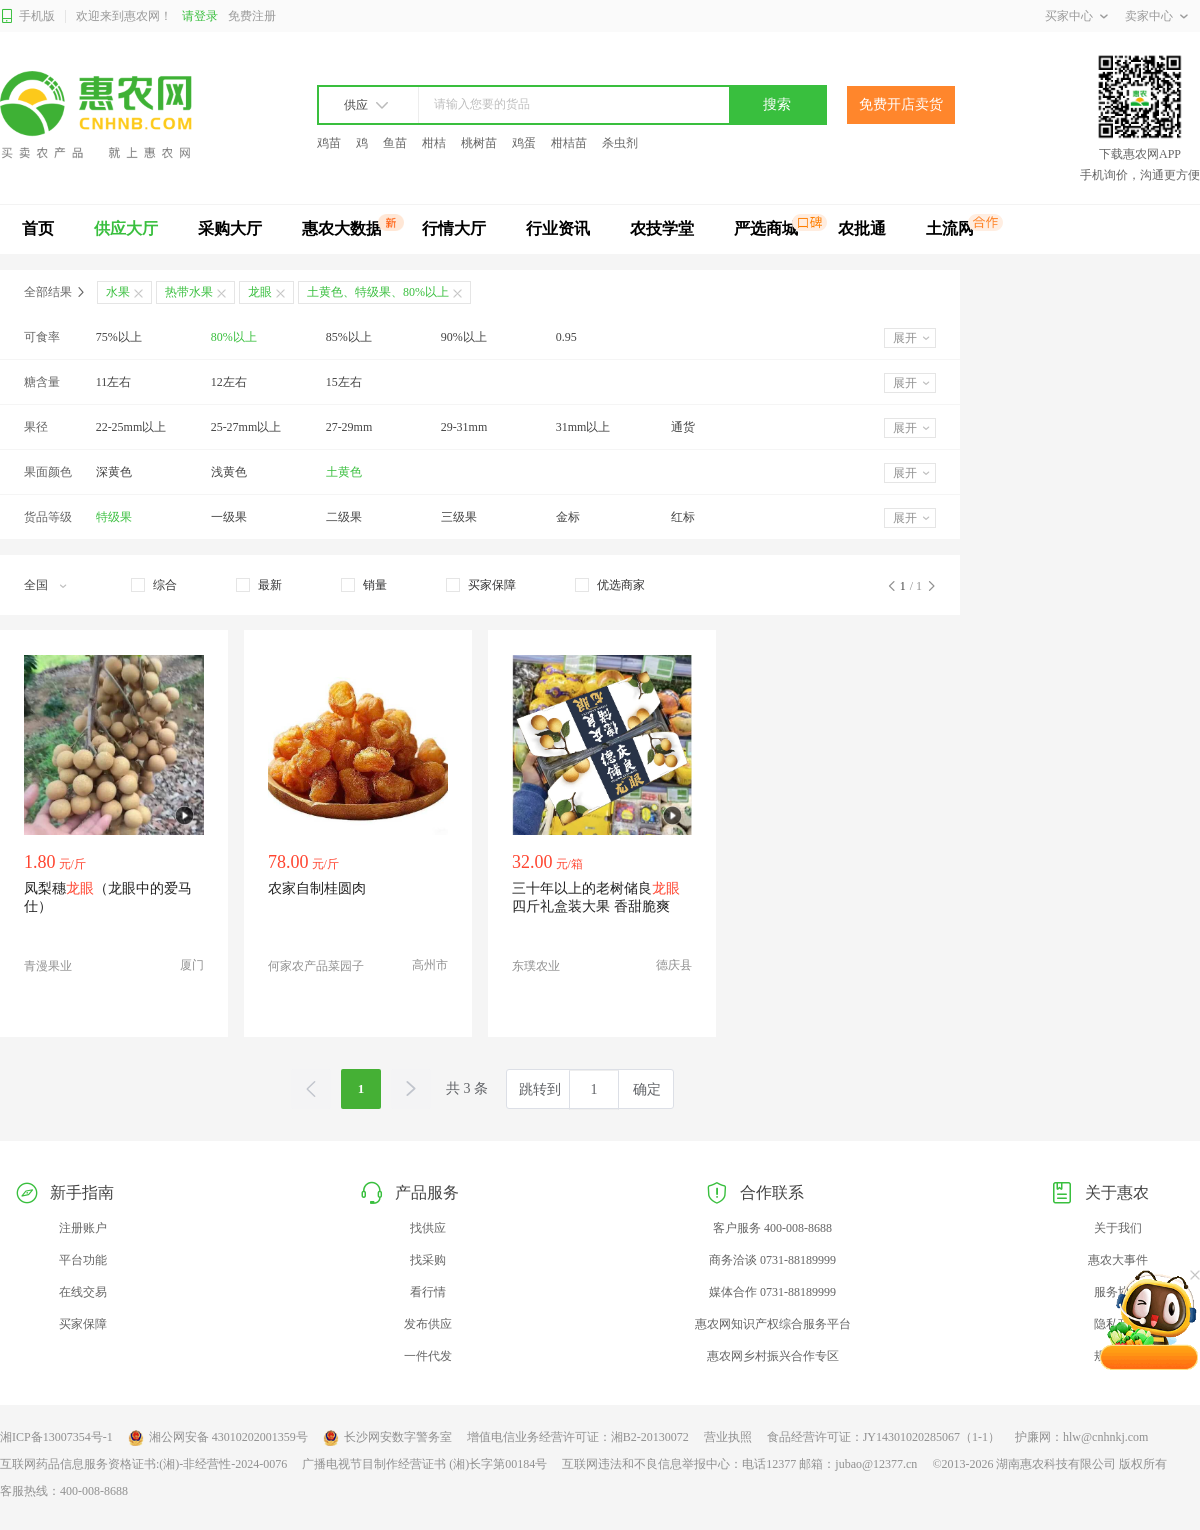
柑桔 (434, 143)
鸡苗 (329, 143)
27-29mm (349, 427)
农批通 (862, 228)
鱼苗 (395, 143)
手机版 (27, 16)
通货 (683, 427)
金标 (568, 517)
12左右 (229, 382)
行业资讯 (558, 228)
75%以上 (119, 337)
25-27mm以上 (246, 427)
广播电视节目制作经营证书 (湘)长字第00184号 (424, 1464)
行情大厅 (454, 228)
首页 (38, 228)
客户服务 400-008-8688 (772, 1228)
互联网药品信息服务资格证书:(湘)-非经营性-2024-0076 (143, 1464)
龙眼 (260, 292)
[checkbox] (154, 585)
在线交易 (83, 1292)
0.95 (566, 337)
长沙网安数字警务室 (387, 1438)
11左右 (114, 382)
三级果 (459, 517)
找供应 (428, 1228)
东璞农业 (536, 966)
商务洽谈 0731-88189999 (772, 1260)
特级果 (114, 517)
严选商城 (766, 228)
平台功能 (83, 1260)
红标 (683, 517)
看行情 (428, 1292)
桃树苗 (479, 143)
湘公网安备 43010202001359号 (218, 1438)
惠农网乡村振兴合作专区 (773, 1356)
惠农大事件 (1118, 1260)
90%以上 (464, 337)
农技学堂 (662, 228)
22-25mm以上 (131, 427)
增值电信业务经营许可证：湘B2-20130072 (578, 1437)
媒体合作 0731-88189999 (772, 1292)
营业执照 (728, 1437)
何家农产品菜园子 (316, 966)
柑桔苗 (569, 143)
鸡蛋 (524, 143)
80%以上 (234, 337)
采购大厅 (230, 228)
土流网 (950, 228)
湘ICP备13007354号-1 (56, 1437)
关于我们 (1118, 1228)
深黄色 (114, 472)
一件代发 (428, 1356)
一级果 (229, 517)
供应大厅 (126, 228)
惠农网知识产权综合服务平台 (773, 1324)
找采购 (428, 1260)
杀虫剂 (620, 143)
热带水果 (189, 292)
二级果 (344, 517)
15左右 (344, 382)
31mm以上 (583, 427)
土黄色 (344, 472)
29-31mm (464, 427)
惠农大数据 (342, 228)
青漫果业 (48, 966)
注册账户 (83, 1228)
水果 (118, 292)
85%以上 (349, 337)
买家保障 (83, 1324)
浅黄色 (229, 472)
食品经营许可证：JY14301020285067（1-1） (883, 1437)
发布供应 (428, 1324)
